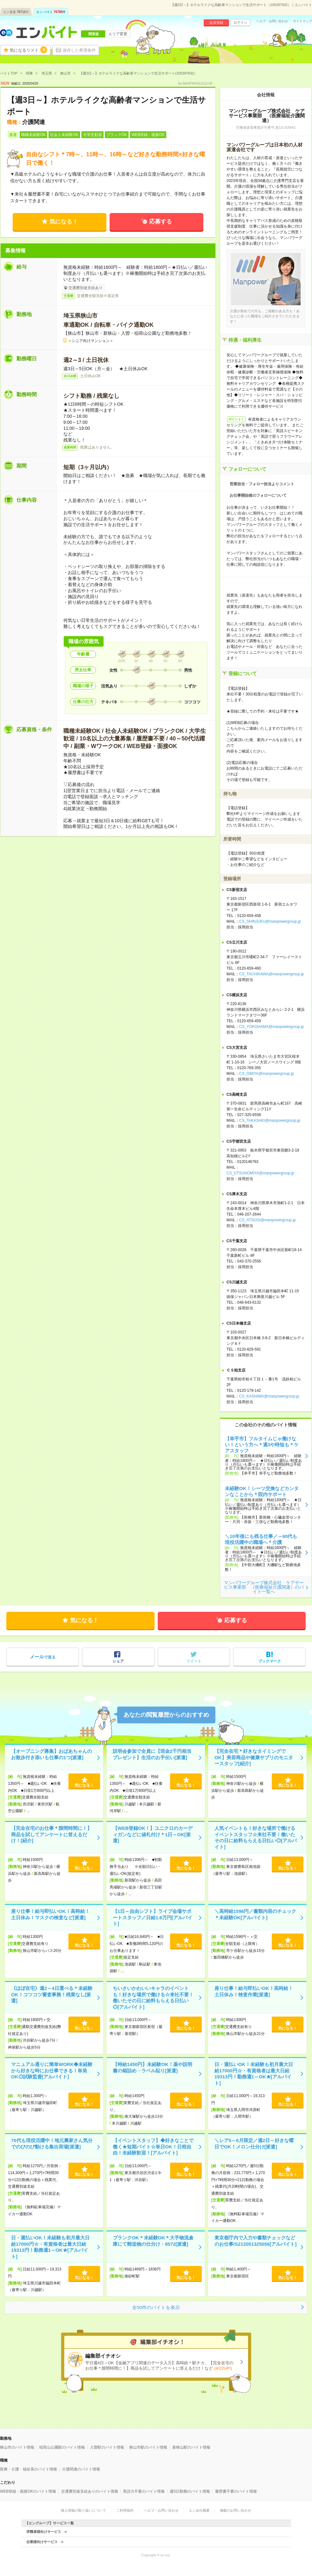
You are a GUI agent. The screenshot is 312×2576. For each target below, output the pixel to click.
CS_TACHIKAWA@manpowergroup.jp (271, 974)
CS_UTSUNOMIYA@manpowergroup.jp (260, 1173)
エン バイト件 (51, 12)
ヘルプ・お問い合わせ (272, 21)
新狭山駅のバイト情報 (191, 2447)
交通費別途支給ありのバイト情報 (89, 2491)
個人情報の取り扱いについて (83, 2510)
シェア (118, 1661)
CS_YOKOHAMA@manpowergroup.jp (271, 1026)
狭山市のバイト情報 (17, 2447)
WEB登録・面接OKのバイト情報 (28, 2491)
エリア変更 (117, 34)
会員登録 (216, 22)
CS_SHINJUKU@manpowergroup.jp (270, 921)
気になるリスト (28, 49)
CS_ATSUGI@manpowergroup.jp (267, 1220)
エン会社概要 (199, 2510)
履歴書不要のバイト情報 (236, 2491)
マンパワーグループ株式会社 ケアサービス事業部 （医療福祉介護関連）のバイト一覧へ (264, 1587)
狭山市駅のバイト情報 (148, 2447)
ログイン (240, 22)
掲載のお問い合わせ (235, 2510)
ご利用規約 (125, 2510)
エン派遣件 (16, 12)
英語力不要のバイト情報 (144, 2491)
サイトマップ (302, 21)
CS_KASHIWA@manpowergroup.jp (269, 1396)
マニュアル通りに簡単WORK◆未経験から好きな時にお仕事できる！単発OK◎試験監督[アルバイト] (52, 2070)
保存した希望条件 (79, 50)
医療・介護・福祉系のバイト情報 (28, 2469)
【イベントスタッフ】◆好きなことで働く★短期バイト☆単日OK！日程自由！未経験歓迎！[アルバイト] (153, 2146)
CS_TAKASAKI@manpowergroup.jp (269, 1120)
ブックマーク (269, 1661)
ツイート (193, 1661)
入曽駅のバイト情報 (107, 2447)
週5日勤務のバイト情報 (190, 2491)
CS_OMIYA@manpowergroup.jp (266, 1073)
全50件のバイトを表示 (156, 2307)
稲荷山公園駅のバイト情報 (62, 2447)
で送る (42, 1656)
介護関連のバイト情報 (81, 2469)
